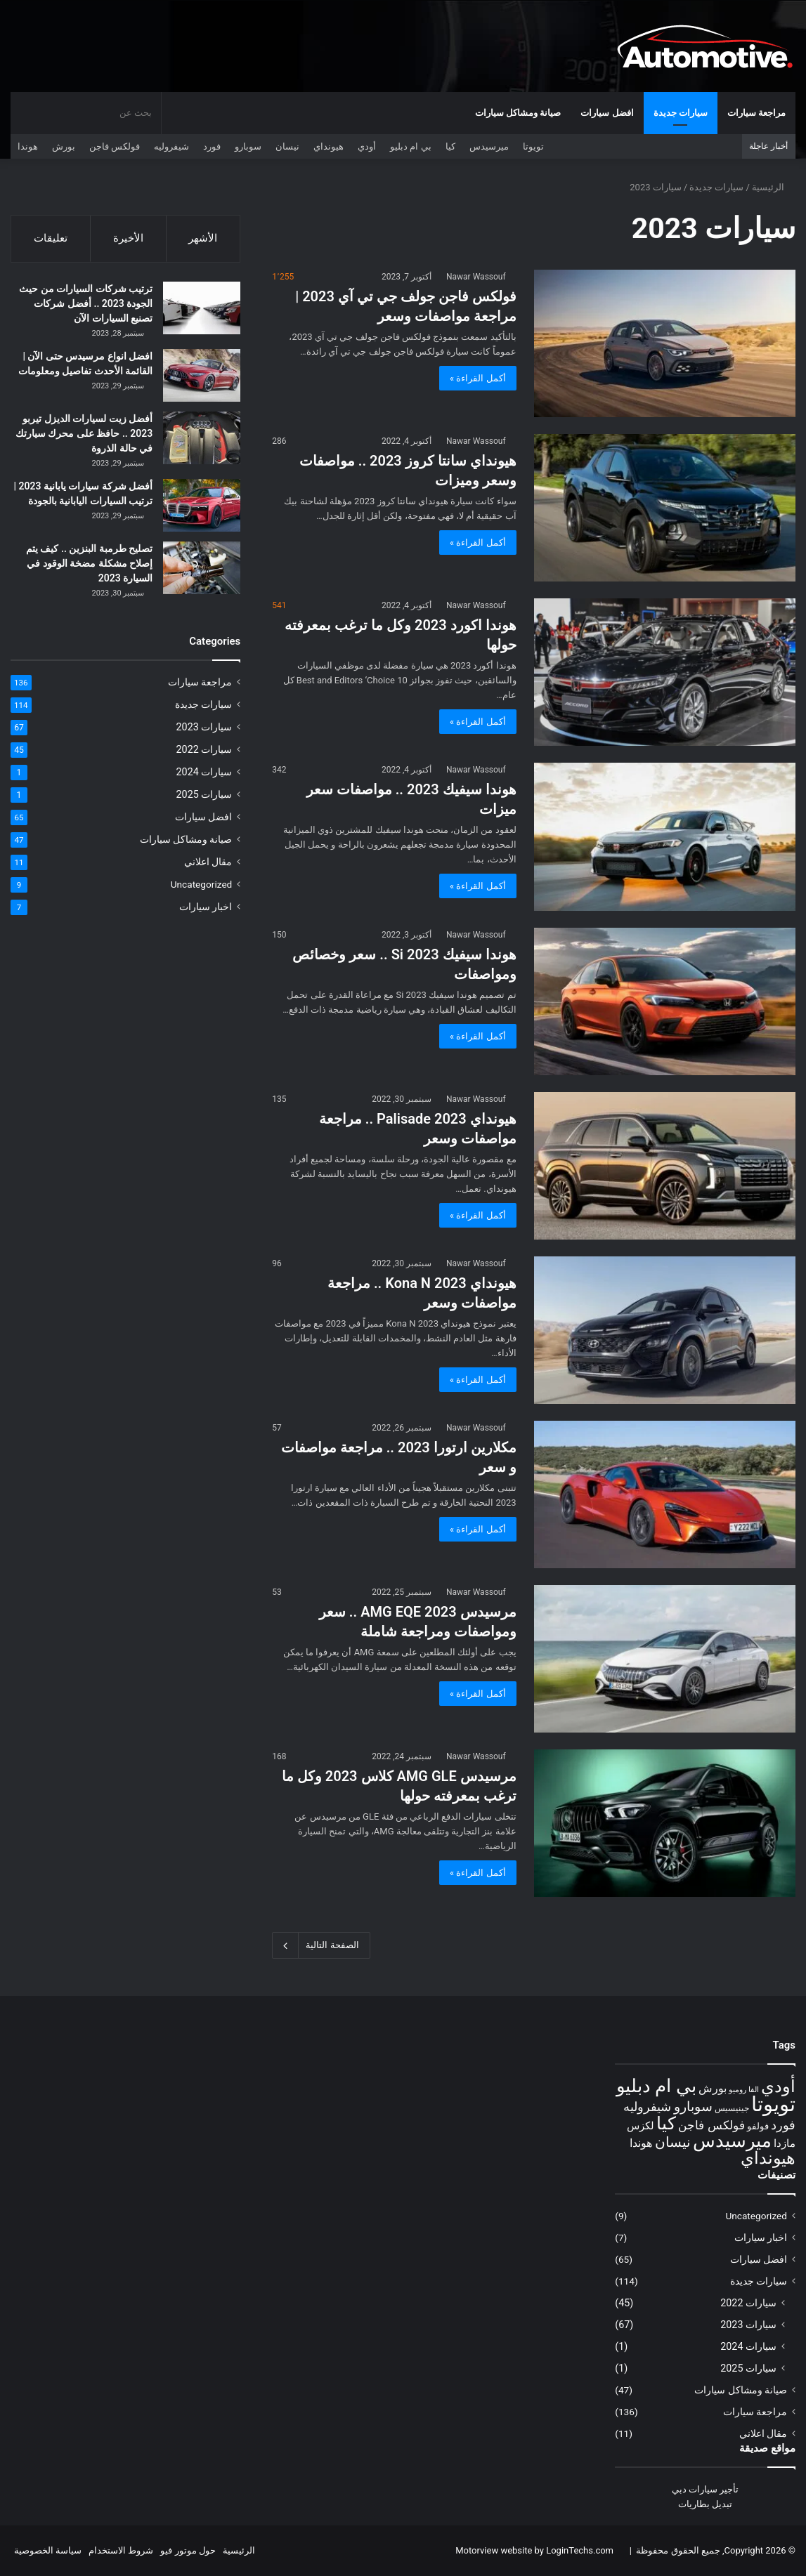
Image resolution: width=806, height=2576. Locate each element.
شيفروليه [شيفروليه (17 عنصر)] (647, 2106)
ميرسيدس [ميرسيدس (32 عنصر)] (732, 2140)
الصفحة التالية (320, 1945)
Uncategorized (202, 886)
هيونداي (328, 146)
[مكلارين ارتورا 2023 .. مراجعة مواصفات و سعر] (664, 1494)
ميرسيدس (489, 146)
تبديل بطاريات (705, 2504)
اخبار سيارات (205, 908)
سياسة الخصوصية (48, 2550)
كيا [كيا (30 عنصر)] (666, 2123)
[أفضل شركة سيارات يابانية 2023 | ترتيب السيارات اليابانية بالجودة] (201, 507)
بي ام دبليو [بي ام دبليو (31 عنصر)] (656, 2085)
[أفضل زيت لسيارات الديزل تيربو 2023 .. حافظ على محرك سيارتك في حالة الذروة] (201, 440)
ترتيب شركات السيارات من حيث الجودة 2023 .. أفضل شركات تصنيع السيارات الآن (85, 305)
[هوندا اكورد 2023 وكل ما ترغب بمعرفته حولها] (664, 672)
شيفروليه (171, 146)
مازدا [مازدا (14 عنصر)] (784, 2143)
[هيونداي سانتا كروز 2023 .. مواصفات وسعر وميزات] (664, 507)
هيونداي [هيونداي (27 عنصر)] (768, 2158)
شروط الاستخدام (121, 2550)
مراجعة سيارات (756, 112)
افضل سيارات (606, 112)
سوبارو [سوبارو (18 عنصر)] (693, 2107)
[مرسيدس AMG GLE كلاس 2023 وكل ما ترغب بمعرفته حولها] (664, 1823)
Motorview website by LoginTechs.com (534, 2550)
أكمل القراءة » (478, 378)
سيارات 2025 (204, 796)
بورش (63, 146)
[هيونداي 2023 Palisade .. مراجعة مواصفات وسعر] (664, 1166)
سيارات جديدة (681, 112)
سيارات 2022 (204, 751)
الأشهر (202, 238)
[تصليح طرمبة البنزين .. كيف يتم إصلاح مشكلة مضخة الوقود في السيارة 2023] (201, 570)
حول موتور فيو (187, 2550)
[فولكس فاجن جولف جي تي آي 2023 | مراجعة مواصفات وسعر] (664, 343)
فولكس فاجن (114, 146)
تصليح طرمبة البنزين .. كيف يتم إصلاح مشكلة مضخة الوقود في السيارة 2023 (89, 565)
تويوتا (533, 146)
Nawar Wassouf (476, 277)
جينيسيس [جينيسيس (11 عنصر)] (732, 2108)
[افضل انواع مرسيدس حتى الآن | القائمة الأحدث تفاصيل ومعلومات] (201, 377)
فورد (212, 146)
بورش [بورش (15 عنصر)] (712, 2088)
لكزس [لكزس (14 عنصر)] (640, 2126)
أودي (367, 146)
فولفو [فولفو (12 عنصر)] (758, 2126)
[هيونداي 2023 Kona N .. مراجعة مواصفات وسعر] (664, 1330)
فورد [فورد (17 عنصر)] (783, 2124)
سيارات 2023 (204, 729)
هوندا (28, 146)
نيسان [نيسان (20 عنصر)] (673, 2142)
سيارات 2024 (204, 774)
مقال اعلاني (208, 863)
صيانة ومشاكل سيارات (518, 112)
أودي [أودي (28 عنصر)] (778, 2086)
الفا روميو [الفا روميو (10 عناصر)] (744, 2089)
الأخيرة (128, 238)
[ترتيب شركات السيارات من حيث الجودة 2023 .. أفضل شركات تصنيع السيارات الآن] (201, 310)
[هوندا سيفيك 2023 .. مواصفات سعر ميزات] (664, 836)
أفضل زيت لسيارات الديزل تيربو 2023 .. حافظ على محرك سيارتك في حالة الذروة (83, 435)
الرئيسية (773, 187)
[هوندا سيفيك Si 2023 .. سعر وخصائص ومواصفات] (664, 1001)
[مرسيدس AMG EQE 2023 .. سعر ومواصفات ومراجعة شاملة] (664, 1659)
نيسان (287, 146)
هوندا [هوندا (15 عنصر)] (641, 2143)
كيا (450, 146)
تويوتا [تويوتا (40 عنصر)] (773, 2104)
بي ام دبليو (410, 146)
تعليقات (50, 238)
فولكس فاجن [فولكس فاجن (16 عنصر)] (711, 2125)
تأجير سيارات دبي (705, 2489)
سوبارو (248, 146)
